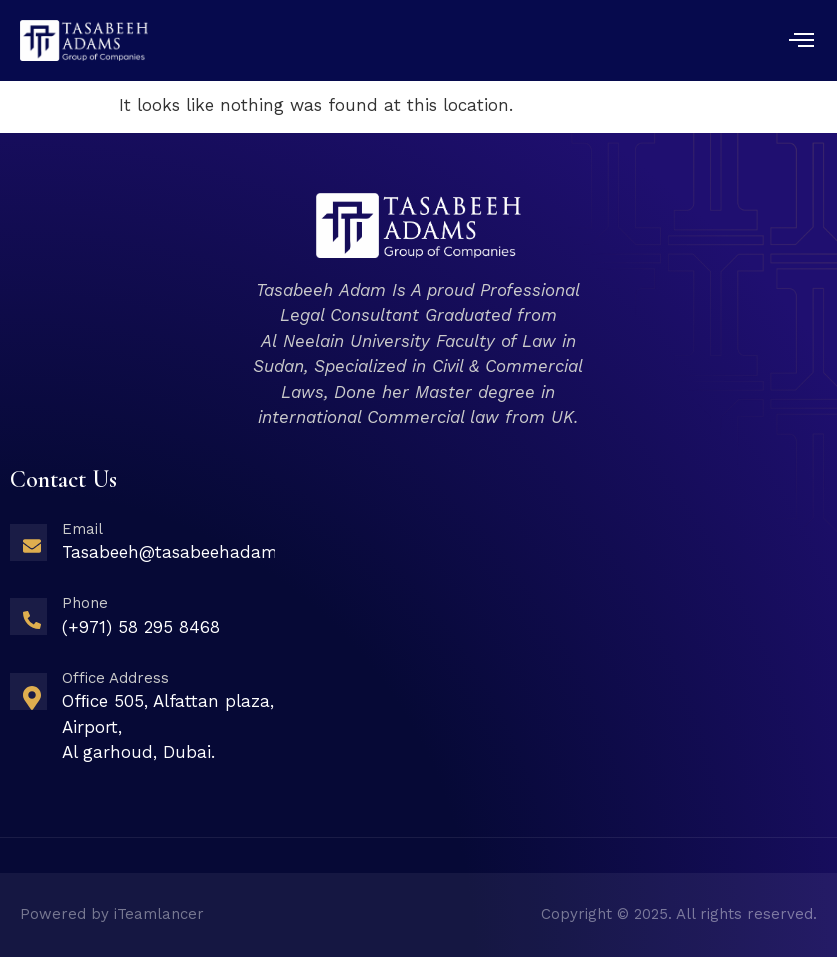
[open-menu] (802, 42)
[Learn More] (142, 548)
